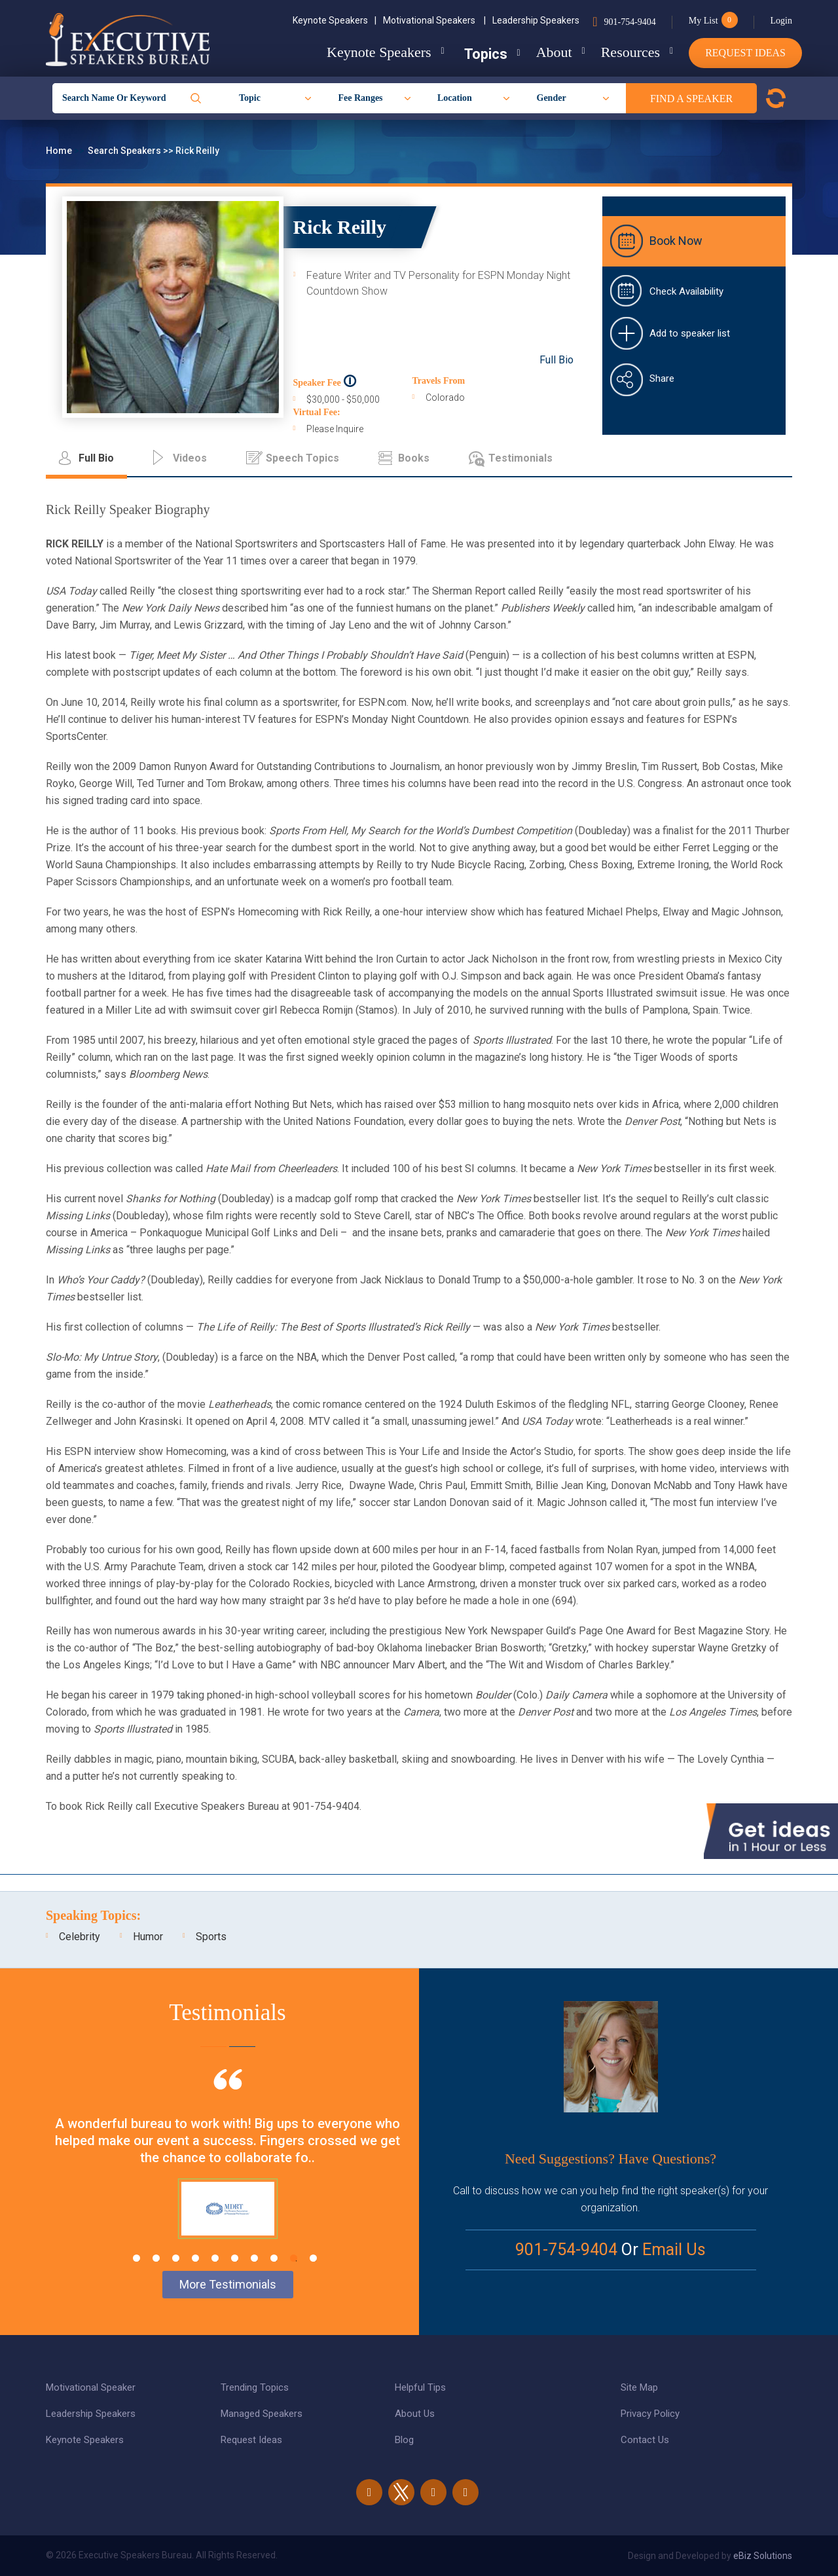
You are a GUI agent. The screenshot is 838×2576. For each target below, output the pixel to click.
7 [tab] (254, 2258)
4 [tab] (195, 2258)
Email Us (674, 2249)
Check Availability (686, 291)
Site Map (639, 2387)
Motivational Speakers (434, 20)
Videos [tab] (190, 458)
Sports (211, 1936)
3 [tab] (175, 2258)
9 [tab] (293, 2258)
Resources (626, 52)
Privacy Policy (650, 2414)
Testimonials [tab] (520, 458)
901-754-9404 (629, 22)
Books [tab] (413, 458)
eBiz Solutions (762, 2555)
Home (60, 150)
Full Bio (556, 360)
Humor (148, 1936)
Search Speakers (125, 150)
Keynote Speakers (334, 20)
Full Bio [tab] (96, 458)
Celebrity (79, 1936)
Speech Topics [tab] (302, 458)
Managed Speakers (261, 2414)
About (546, 52)
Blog (404, 2440)
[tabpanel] (227, 2170)
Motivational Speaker (91, 2387)
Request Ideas (745, 52)
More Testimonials (227, 2284)
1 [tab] (136, 2258)
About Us (415, 2414)
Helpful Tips (420, 2387)
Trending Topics (255, 2387)
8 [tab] (274, 2258)
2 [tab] (156, 2258)
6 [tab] (234, 2258)
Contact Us (645, 2440)
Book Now (675, 241)
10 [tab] (313, 2258)
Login (781, 21)
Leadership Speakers (535, 20)
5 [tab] (215, 2258)
